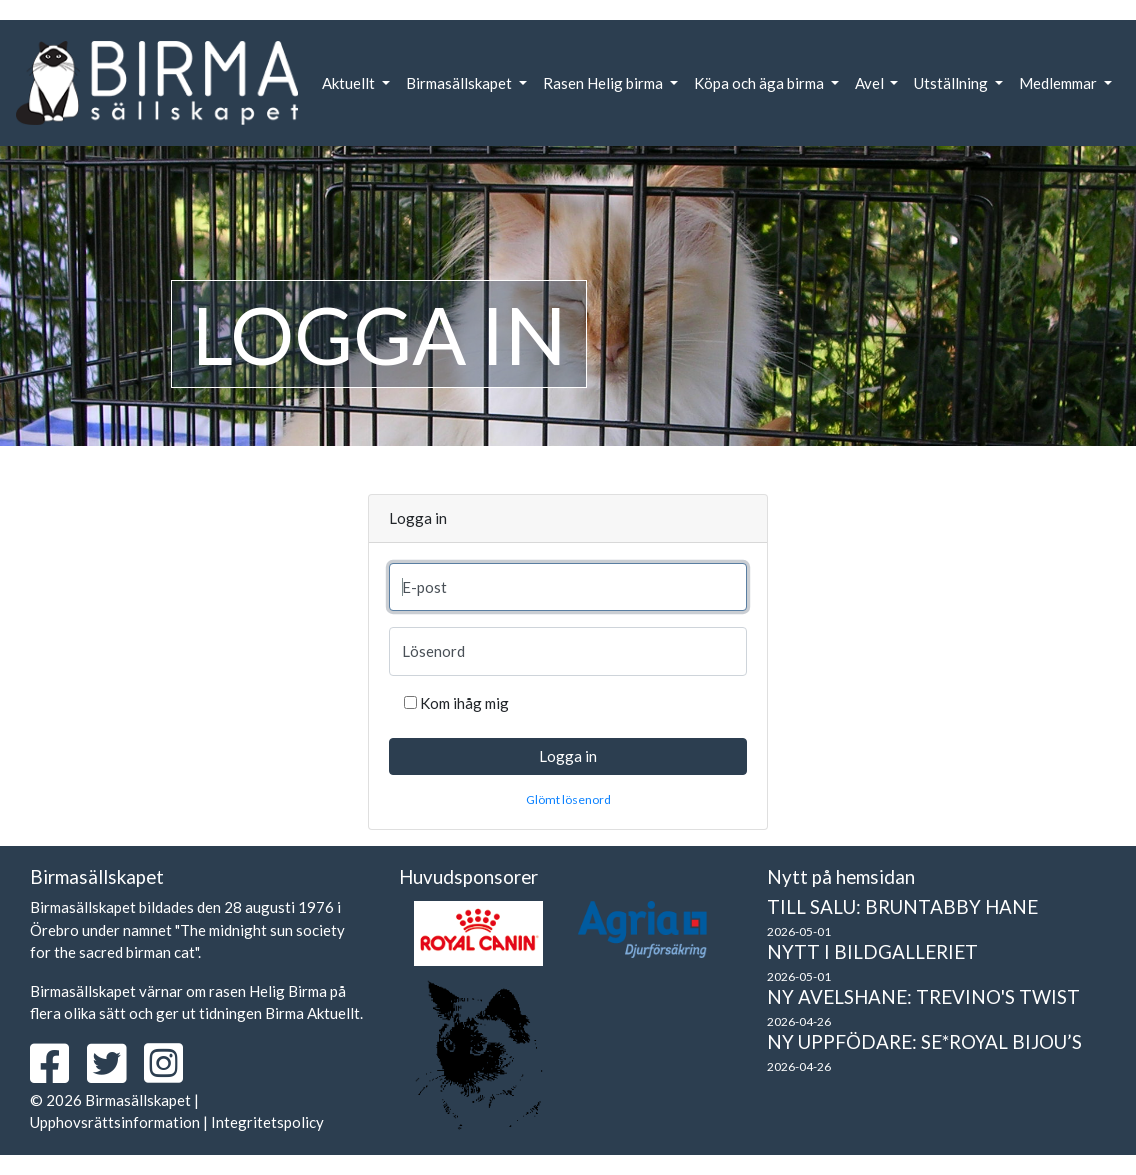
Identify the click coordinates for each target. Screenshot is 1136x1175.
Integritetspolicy (267, 1122)
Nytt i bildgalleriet (872, 951)
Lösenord (433, 651)
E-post (424, 587)
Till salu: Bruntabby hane (902, 906)
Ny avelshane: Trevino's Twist (923, 996)
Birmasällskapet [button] (460, 83)
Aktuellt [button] (350, 83)
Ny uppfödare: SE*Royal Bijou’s (924, 1041)
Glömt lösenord (568, 799)
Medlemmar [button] (1059, 83)
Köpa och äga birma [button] (760, 83)
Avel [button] (871, 83)
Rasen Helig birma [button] (604, 83)
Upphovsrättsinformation (115, 1122)
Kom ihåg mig (464, 703)
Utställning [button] (952, 83)
